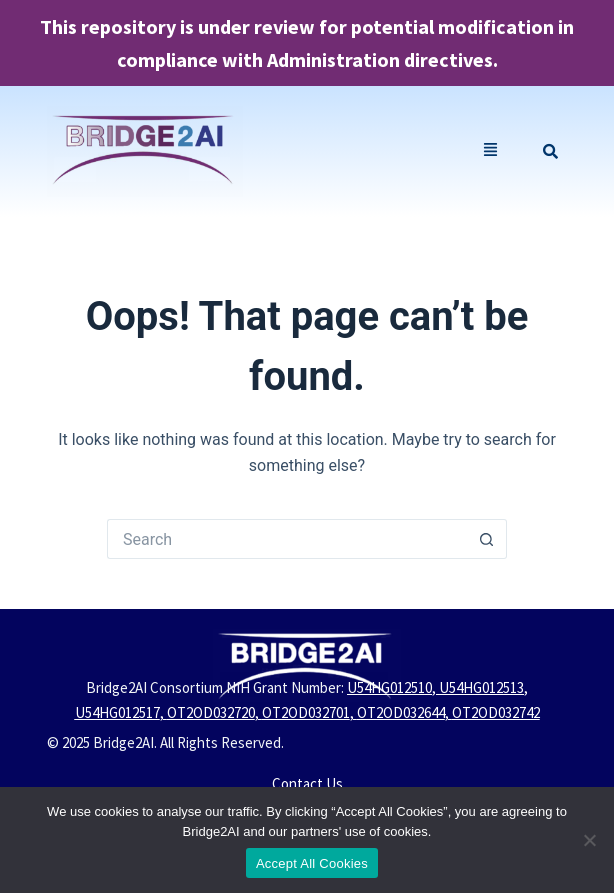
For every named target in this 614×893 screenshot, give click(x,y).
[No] (589, 840)
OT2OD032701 (306, 712)
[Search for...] (287, 539)
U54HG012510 (389, 687)
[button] (491, 151)
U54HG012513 (481, 687)
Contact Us (307, 783)
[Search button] (487, 539)
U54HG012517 (117, 712)
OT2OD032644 (401, 712)
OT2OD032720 (211, 712)
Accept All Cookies (312, 863)
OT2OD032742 (496, 712)
